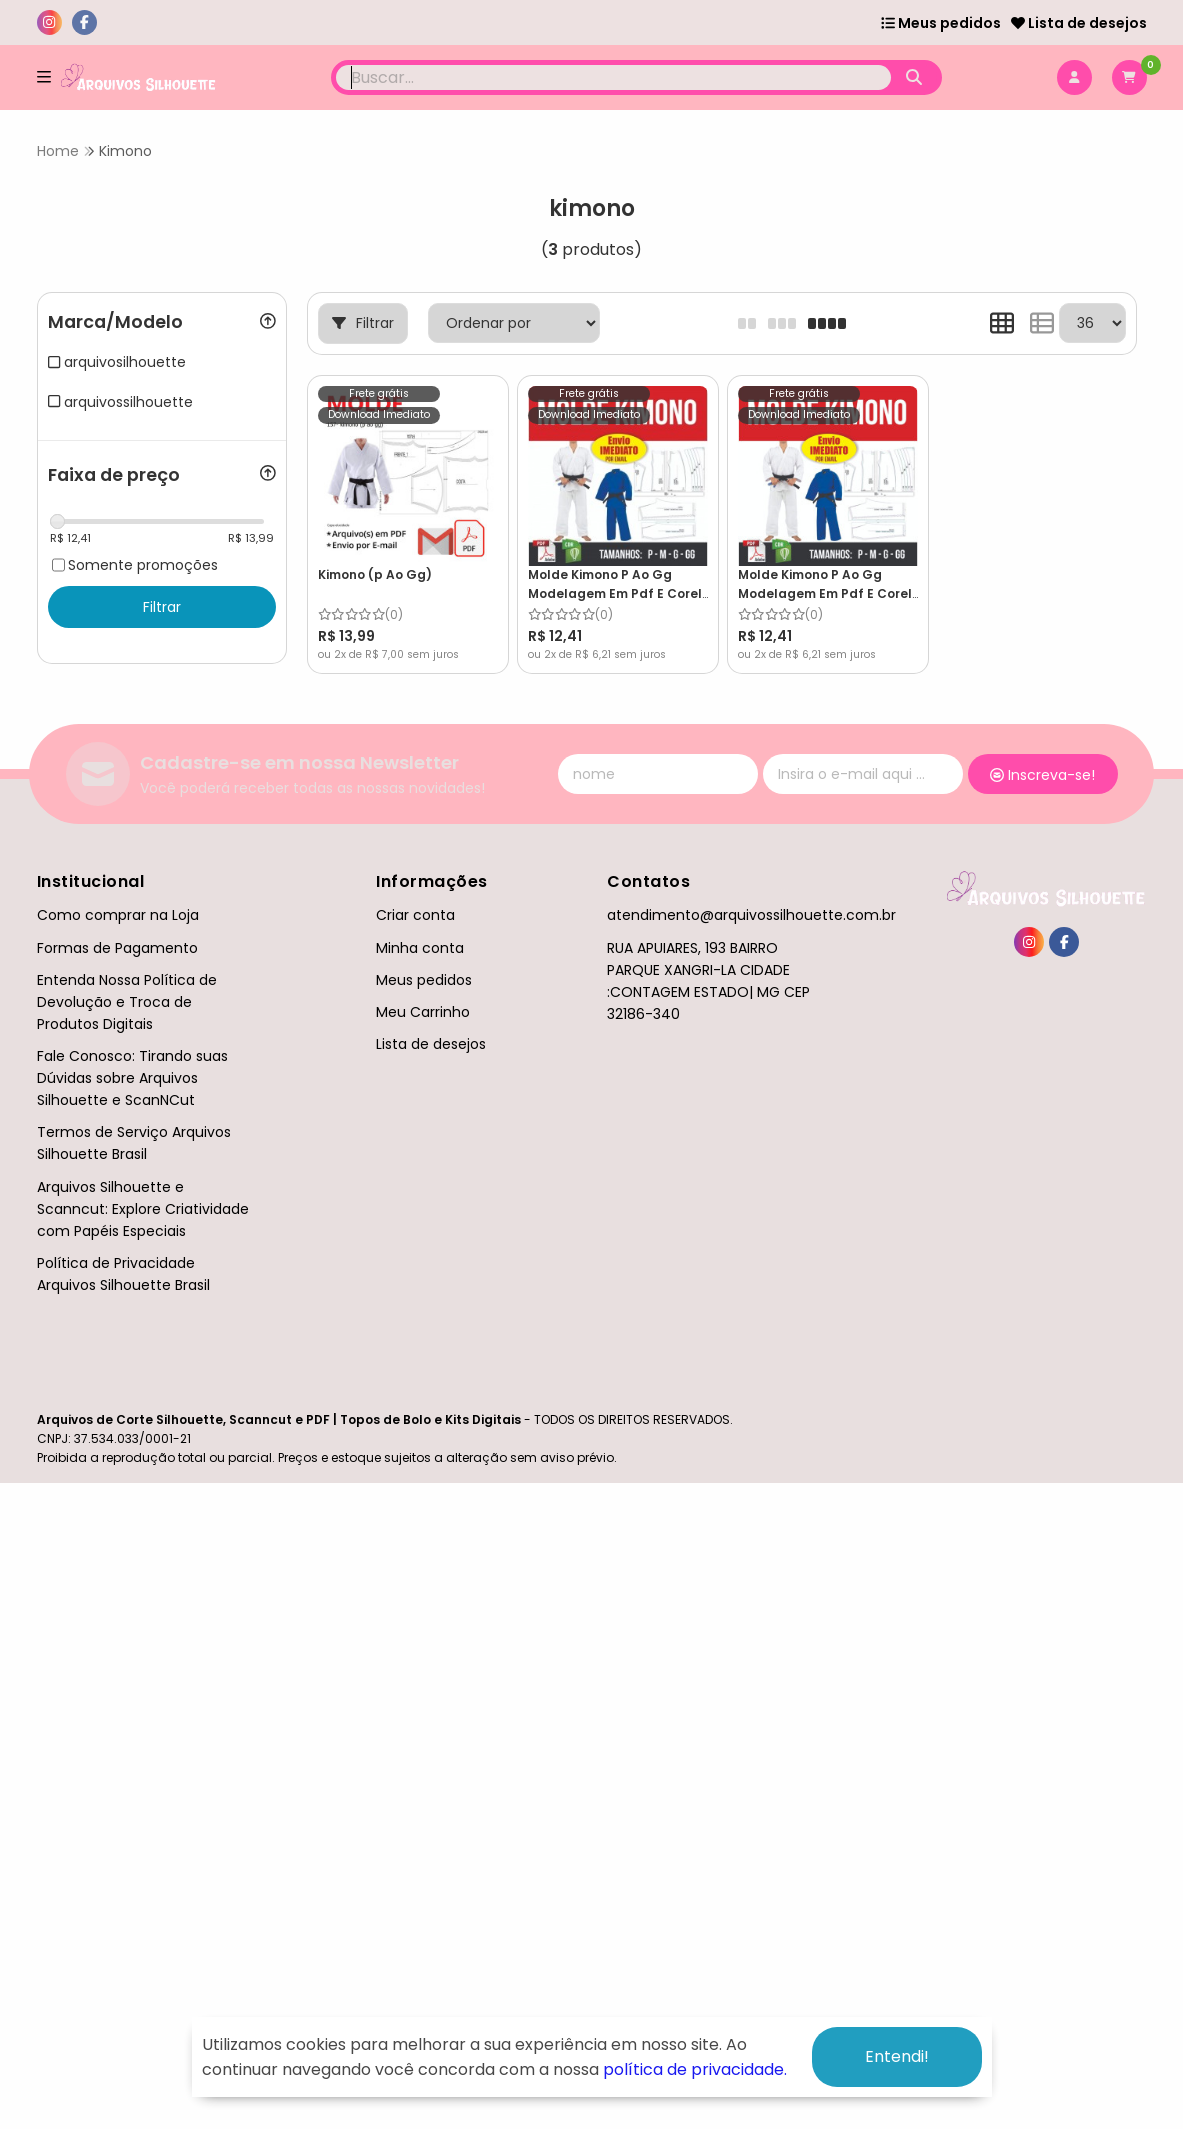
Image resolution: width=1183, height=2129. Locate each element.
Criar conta (415, 915)
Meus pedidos (941, 23)
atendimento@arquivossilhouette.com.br (751, 915)
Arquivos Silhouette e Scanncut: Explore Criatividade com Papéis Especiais (143, 1209)
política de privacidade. (695, 2069)
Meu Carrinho (423, 1012)
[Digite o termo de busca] (613, 77)
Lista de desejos (1079, 23)
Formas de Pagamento (117, 948)
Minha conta (420, 948)
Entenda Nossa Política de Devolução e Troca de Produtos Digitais (127, 1002)
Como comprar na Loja (118, 915)
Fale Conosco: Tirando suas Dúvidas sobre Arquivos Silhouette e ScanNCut (132, 1078)
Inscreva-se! (1042, 775)
